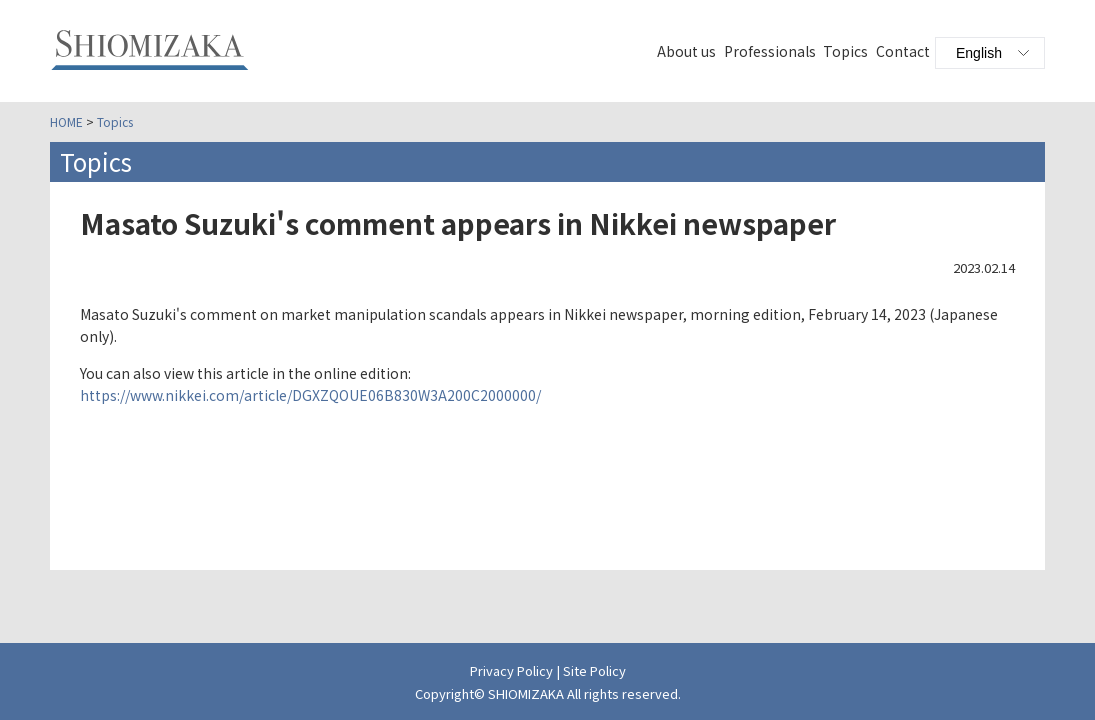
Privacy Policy (511, 670)
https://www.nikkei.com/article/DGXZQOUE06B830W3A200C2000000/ (310, 395)
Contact (903, 51)
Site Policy (594, 670)
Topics (845, 51)
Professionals (770, 51)
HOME (66, 121)
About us (686, 51)
